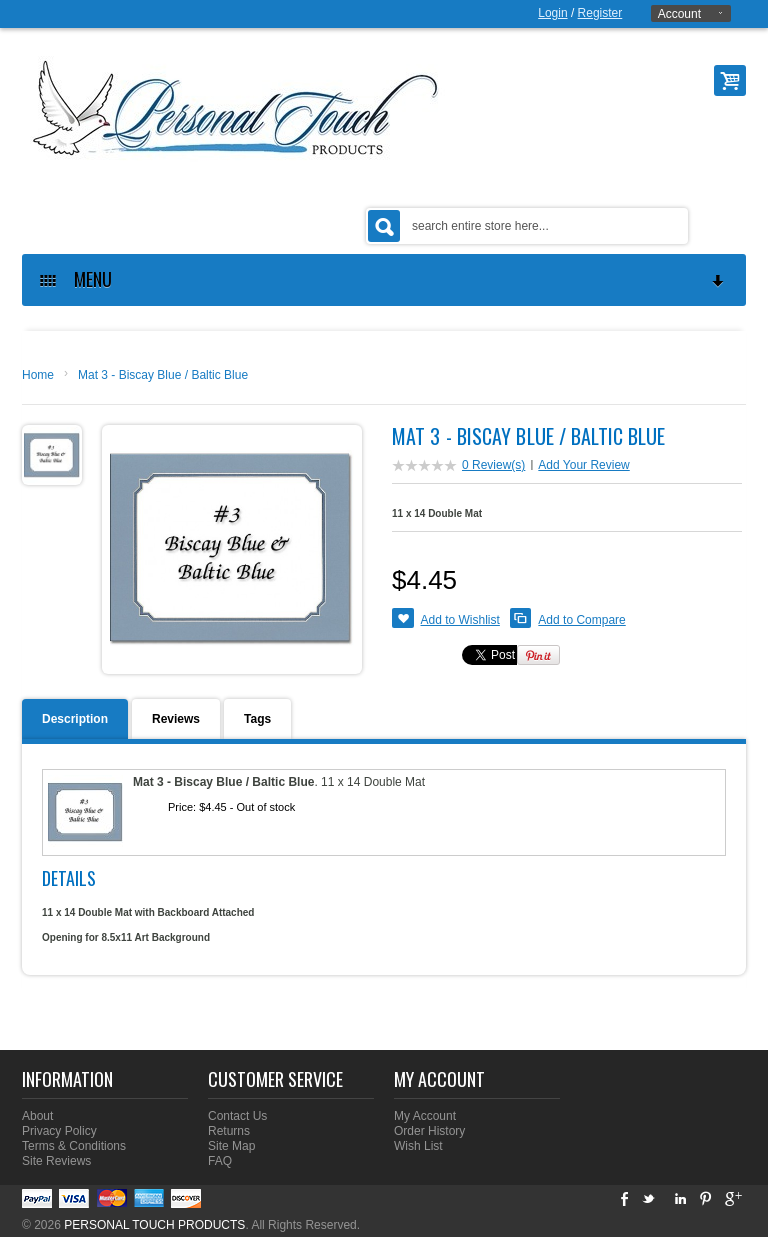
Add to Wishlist (460, 620)
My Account (425, 1116)
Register (600, 13)
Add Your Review (583, 465)
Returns (229, 1131)
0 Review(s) (493, 465)
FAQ (220, 1161)
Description (75, 719)
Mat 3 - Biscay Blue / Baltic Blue (163, 375)
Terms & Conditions (74, 1146)
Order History (429, 1131)
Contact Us (237, 1116)
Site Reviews (56, 1161)
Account (679, 14)
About (37, 1116)
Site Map (231, 1146)
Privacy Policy (59, 1131)
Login (552, 13)
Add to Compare (581, 620)
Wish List (418, 1146)
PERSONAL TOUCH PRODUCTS (154, 1225)
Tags (257, 719)
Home (38, 375)
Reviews (176, 719)
